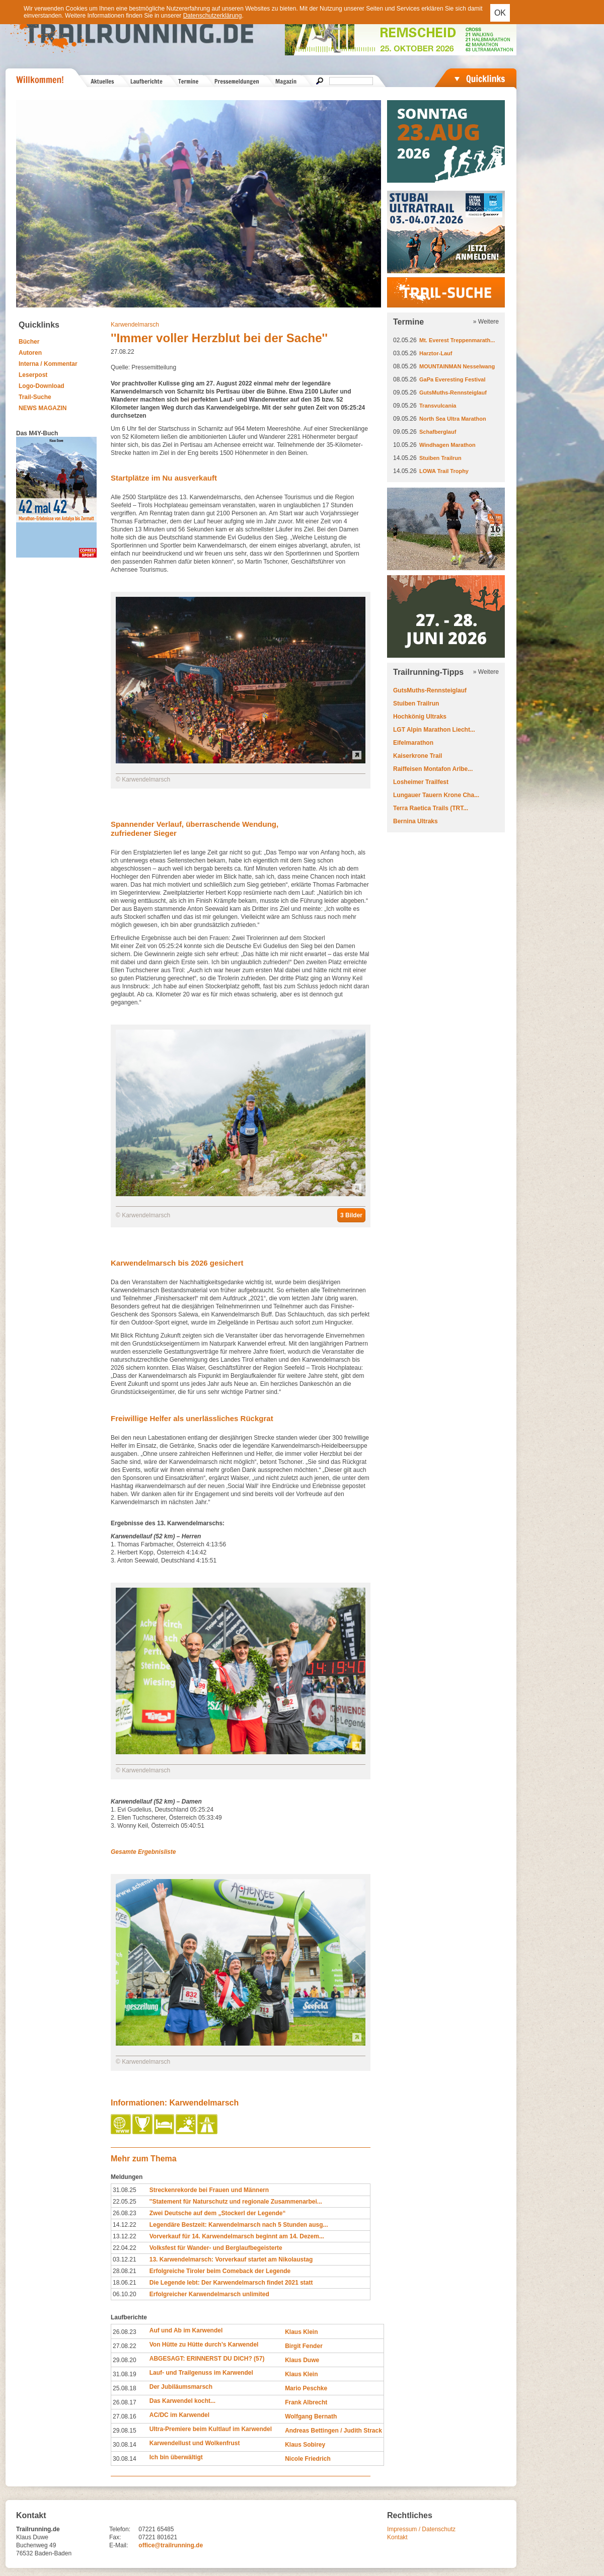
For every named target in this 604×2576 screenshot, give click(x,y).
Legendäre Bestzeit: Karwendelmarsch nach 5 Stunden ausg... (238, 2224)
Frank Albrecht (306, 2402)
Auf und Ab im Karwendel (186, 2330)
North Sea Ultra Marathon (452, 419)
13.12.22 (124, 2236)
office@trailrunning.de (170, 2545)
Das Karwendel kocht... (182, 2400)
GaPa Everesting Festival (452, 379)
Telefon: (119, 2529)
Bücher (29, 341)
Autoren (30, 352)
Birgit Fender (304, 2346)
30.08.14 (124, 2444)
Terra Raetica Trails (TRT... (430, 808)
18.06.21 (124, 2282)
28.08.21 (124, 2271)
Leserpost (33, 374)
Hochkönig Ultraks (419, 716)
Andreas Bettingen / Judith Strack (333, 2430)
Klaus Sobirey (305, 2444)
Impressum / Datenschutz (421, 2529)
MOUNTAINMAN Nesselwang (457, 366)
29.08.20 (124, 2360)
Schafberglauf (437, 432)
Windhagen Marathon (447, 445)
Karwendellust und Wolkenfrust (194, 2443)
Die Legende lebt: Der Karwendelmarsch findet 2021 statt (231, 2282)
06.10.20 (124, 2294)
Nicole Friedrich (308, 2458)
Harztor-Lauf (435, 353)
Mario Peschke (306, 2388)
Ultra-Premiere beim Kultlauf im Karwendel (210, 2429)
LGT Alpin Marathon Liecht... (434, 729)
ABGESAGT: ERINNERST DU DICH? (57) (207, 2358)
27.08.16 (124, 2416)
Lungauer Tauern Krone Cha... (436, 795)
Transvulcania (437, 406)
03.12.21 (124, 2259)
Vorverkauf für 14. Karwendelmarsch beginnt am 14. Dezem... (236, 2236)
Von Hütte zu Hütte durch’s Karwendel (204, 2344)
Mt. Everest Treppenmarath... (457, 340)
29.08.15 (124, 2430)
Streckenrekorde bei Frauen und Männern (209, 2190)
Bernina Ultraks (415, 821)
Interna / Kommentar (48, 363)
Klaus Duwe (302, 2360)
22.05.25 (124, 2201)
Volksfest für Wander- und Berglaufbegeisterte (215, 2247)
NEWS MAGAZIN (42, 408)
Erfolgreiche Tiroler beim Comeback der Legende (220, 2271)
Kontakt (397, 2537)
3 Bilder (351, 1215)
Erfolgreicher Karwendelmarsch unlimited (209, 2294)
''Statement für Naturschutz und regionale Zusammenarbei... (235, 2201)
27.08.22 (124, 2346)
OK (500, 13)
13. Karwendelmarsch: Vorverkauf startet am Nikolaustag (231, 2259)
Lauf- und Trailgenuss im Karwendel (201, 2372)
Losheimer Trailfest (420, 782)
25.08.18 (124, 2388)
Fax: (115, 2537)
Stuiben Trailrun (440, 458)
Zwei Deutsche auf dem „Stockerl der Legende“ (217, 2213)
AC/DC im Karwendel (179, 2414)
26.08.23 (124, 2213)
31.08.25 (124, 2190)
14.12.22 (124, 2224)
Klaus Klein (301, 2331)
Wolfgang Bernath (311, 2416)
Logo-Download (41, 385)
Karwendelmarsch (135, 324)
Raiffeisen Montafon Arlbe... (433, 768)
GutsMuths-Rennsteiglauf (453, 392)
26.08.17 (124, 2402)
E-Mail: (118, 2545)
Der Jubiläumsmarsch (180, 2386)
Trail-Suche (35, 397)
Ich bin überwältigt (176, 2457)
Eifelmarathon (413, 742)
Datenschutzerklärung (212, 15)
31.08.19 (124, 2374)
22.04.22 (124, 2247)
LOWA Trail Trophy (444, 471)
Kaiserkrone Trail (417, 755)
